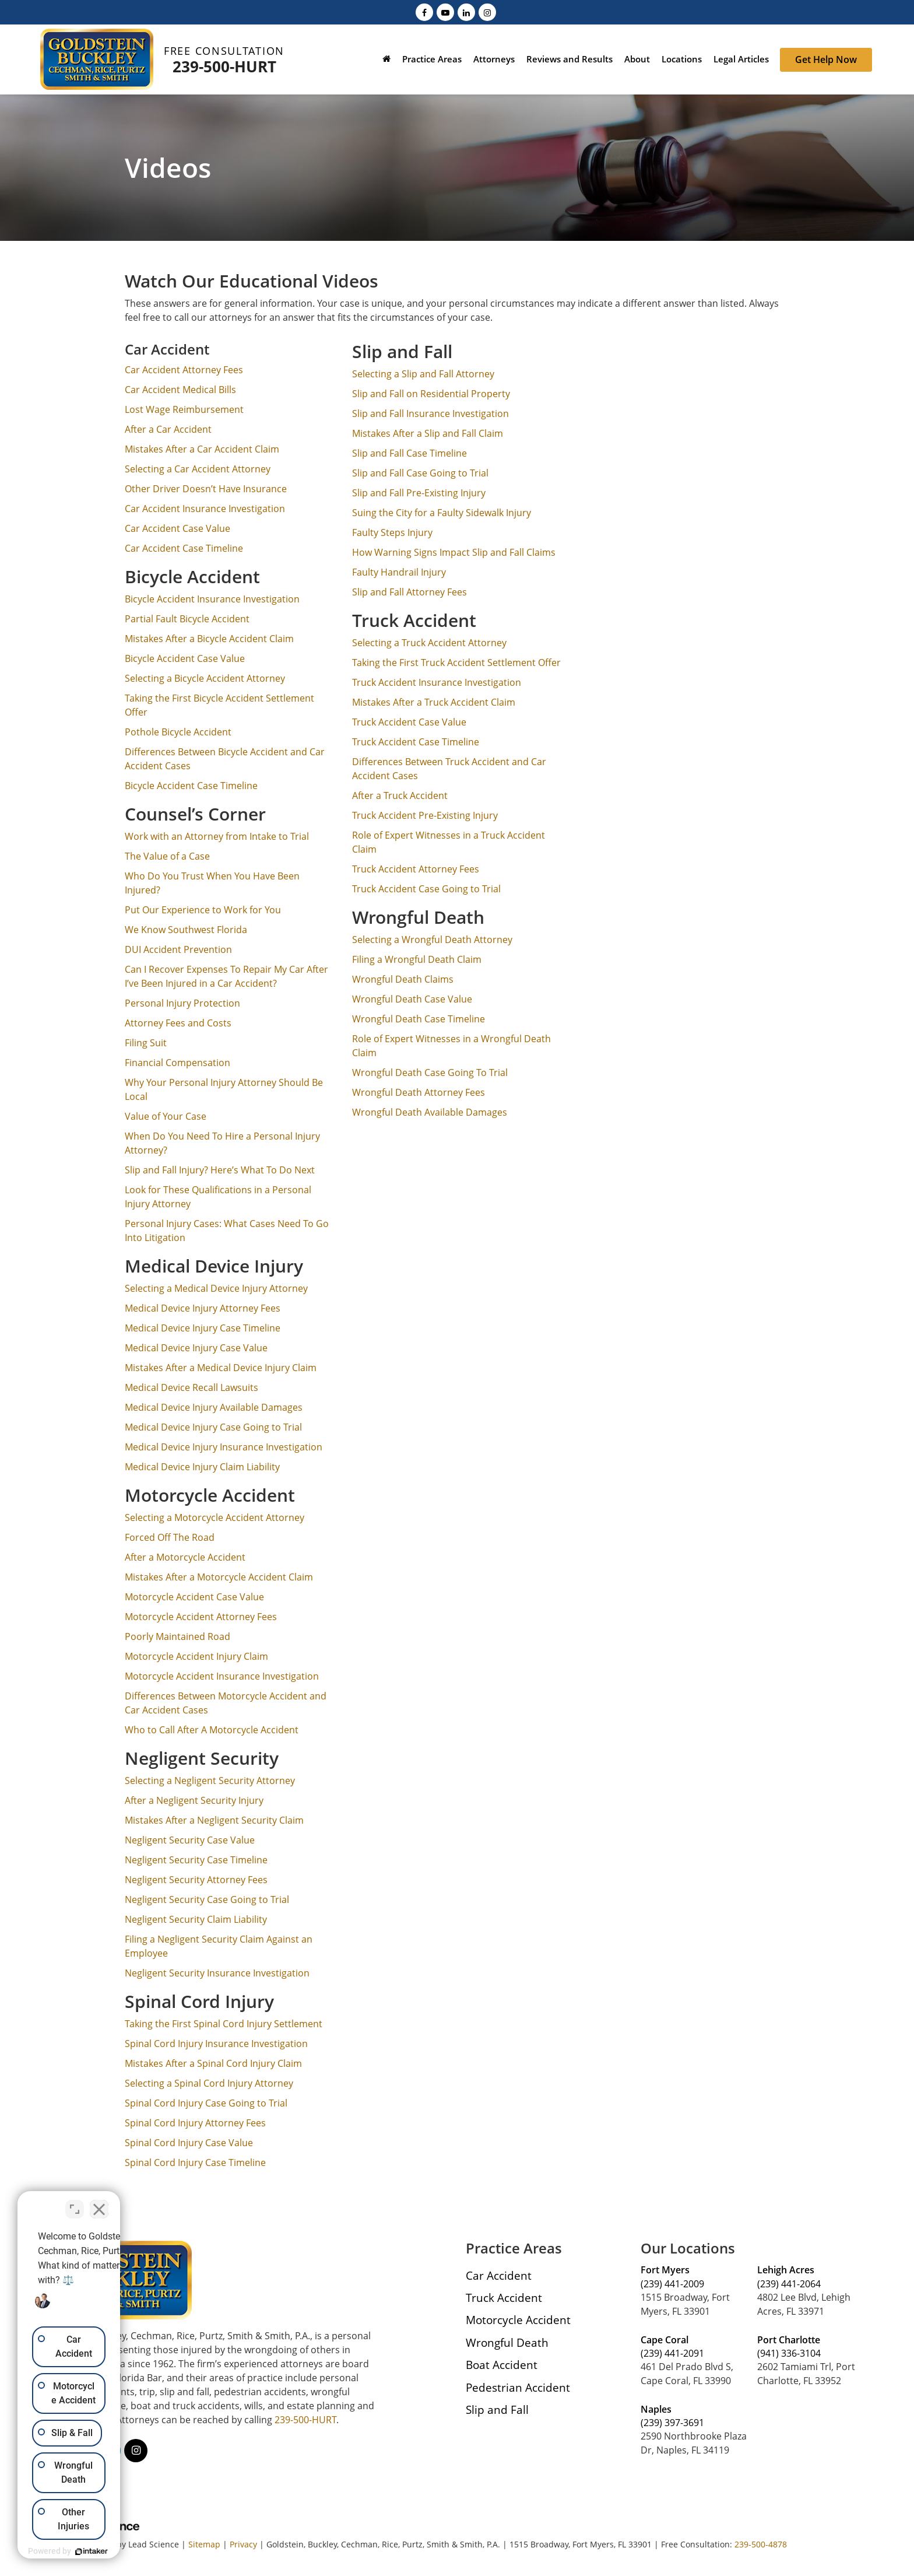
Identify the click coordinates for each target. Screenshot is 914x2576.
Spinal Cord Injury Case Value (189, 2142)
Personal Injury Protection (182, 1003)
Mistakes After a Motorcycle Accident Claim (219, 1577)
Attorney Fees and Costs (178, 1023)
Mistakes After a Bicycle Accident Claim (209, 638)
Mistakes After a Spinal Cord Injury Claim (213, 2063)
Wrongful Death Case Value (412, 999)
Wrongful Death (507, 2342)
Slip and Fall (497, 2409)
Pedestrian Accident (518, 2387)
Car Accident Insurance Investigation (205, 508)
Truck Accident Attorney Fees (415, 869)
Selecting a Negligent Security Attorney (210, 1780)
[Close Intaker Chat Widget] (206, 2203)
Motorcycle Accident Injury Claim (196, 1656)
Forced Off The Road (170, 1537)
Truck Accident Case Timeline (415, 741)
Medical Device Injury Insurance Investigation (223, 1447)
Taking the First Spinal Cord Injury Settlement (223, 2023)
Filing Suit (146, 1042)
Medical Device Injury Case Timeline (202, 1328)
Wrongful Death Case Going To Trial (430, 1072)
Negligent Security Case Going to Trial (207, 1899)
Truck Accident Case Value (409, 722)
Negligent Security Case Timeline (196, 1859)
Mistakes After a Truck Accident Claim (433, 702)
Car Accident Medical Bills (180, 389)
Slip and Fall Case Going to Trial (420, 473)
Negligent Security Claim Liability (196, 1919)
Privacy (243, 2544)
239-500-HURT (224, 66)
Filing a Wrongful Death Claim (416, 959)
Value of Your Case (165, 1116)
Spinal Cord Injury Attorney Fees (195, 2122)
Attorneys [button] (494, 59)
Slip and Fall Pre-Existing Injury (419, 492)
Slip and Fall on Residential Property (431, 393)
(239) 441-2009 (672, 2283)
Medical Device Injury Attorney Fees (202, 1308)
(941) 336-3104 (789, 2353)
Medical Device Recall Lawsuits (191, 1387)
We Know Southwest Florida (186, 929)
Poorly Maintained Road (177, 1636)
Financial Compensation (177, 1062)
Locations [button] (682, 59)
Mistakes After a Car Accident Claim (202, 449)
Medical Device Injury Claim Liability (202, 1466)
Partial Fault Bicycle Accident (187, 618)
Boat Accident (501, 2364)
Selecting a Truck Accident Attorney (429, 642)
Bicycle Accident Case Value (185, 658)
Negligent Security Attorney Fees (196, 1879)
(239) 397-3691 (672, 2422)
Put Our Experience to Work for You (203, 909)
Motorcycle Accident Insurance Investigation (222, 1676)
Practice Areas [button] (432, 59)
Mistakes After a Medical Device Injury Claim (221, 1367)
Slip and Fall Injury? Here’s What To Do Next (220, 1169)
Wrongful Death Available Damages (429, 1112)
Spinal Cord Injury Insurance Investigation (216, 2043)
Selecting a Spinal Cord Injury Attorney (209, 2083)
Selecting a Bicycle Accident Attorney (205, 678)
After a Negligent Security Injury (194, 1800)
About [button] (637, 59)
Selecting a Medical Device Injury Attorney (216, 1288)
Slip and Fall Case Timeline (409, 453)
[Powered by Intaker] (145, 2551)
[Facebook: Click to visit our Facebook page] (424, 11)
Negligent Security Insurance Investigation (217, 1973)
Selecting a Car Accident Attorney (197, 468)
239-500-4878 (760, 2544)
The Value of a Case (167, 856)
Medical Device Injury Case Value (196, 1347)
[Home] (386, 60)
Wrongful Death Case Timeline (418, 1018)
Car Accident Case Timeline (184, 548)
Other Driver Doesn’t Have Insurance (206, 488)
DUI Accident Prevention (178, 949)
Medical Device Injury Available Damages (214, 1407)
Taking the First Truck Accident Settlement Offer (456, 662)
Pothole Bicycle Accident (178, 732)
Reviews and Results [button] (569, 59)
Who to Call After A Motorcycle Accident (211, 1729)
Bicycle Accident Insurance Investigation (212, 599)
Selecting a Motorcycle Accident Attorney (214, 1517)
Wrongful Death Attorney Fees (418, 1092)
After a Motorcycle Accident (185, 1557)
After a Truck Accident (400, 795)
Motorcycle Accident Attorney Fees (201, 1616)
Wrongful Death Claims (403, 979)
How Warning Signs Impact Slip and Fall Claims (454, 552)
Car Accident (499, 2275)
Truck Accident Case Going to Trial (426, 888)
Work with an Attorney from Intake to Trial (217, 836)
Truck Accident (504, 2297)
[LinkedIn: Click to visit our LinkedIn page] (466, 11)
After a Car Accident (168, 429)
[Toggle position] (182, 2203)
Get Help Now (826, 59)
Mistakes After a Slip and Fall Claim (427, 433)
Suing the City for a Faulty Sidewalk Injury (441, 512)
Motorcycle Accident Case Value (194, 1596)
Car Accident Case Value (177, 528)
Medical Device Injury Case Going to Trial (214, 1427)
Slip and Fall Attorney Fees (409, 592)
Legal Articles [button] (741, 59)
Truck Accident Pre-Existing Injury (425, 815)
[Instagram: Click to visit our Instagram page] (487, 11)
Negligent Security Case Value (190, 1840)
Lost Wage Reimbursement (184, 409)
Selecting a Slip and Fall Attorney (423, 373)
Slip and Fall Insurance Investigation (430, 413)
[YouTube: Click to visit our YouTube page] (445, 11)
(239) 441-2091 (672, 2353)
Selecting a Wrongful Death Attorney (432, 939)
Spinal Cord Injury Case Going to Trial (206, 2103)
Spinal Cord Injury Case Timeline (195, 2162)
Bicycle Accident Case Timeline (191, 785)
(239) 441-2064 (789, 2283)
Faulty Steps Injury (392, 532)
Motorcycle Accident (518, 2320)
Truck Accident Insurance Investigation (436, 682)
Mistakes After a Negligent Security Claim (214, 1820)
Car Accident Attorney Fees (184, 369)
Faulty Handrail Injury (399, 572)
